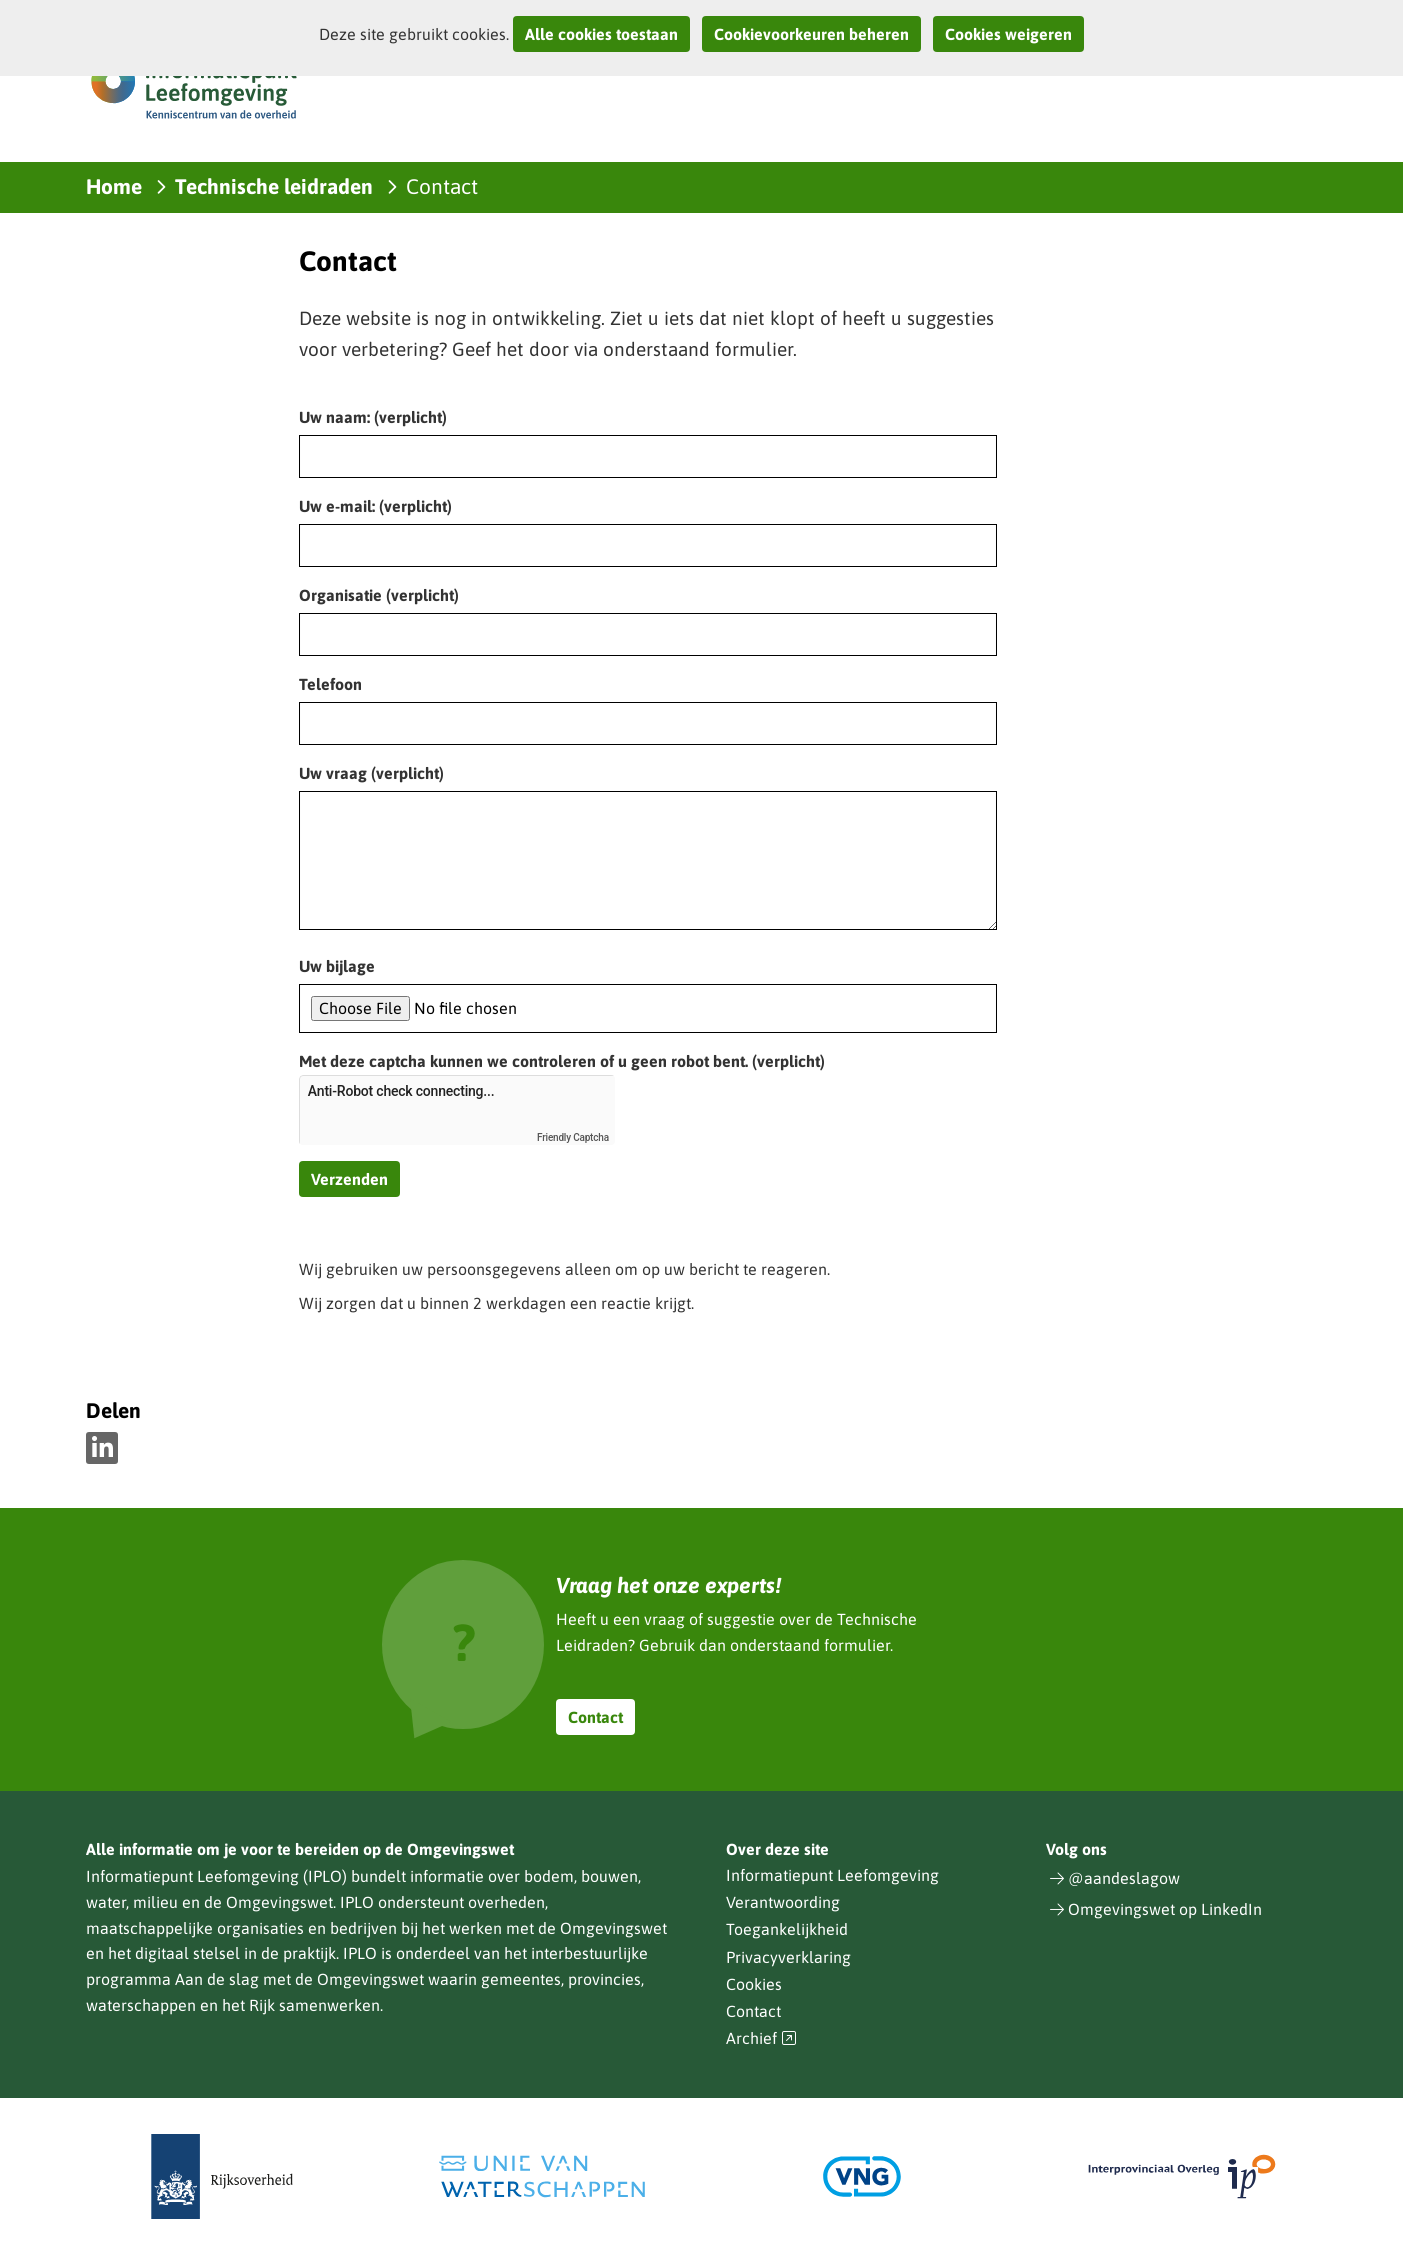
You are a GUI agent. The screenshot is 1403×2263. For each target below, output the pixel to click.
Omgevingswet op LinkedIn (1165, 1909)
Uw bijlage (337, 966)
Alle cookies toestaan (601, 34)
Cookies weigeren (1008, 34)
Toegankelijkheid (787, 1929)
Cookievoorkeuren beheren (811, 34)
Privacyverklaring (788, 1957)
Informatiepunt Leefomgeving (832, 1875)
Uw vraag (371, 773)
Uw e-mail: (375, 506)
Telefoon (330, 684)
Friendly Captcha (573, 1137)
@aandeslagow (1124, 1878)
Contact (595, 1717)
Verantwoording (783, 1902)
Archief (762, 2038)
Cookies (754, 1984)
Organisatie (379, 595)
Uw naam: (373, 417)
